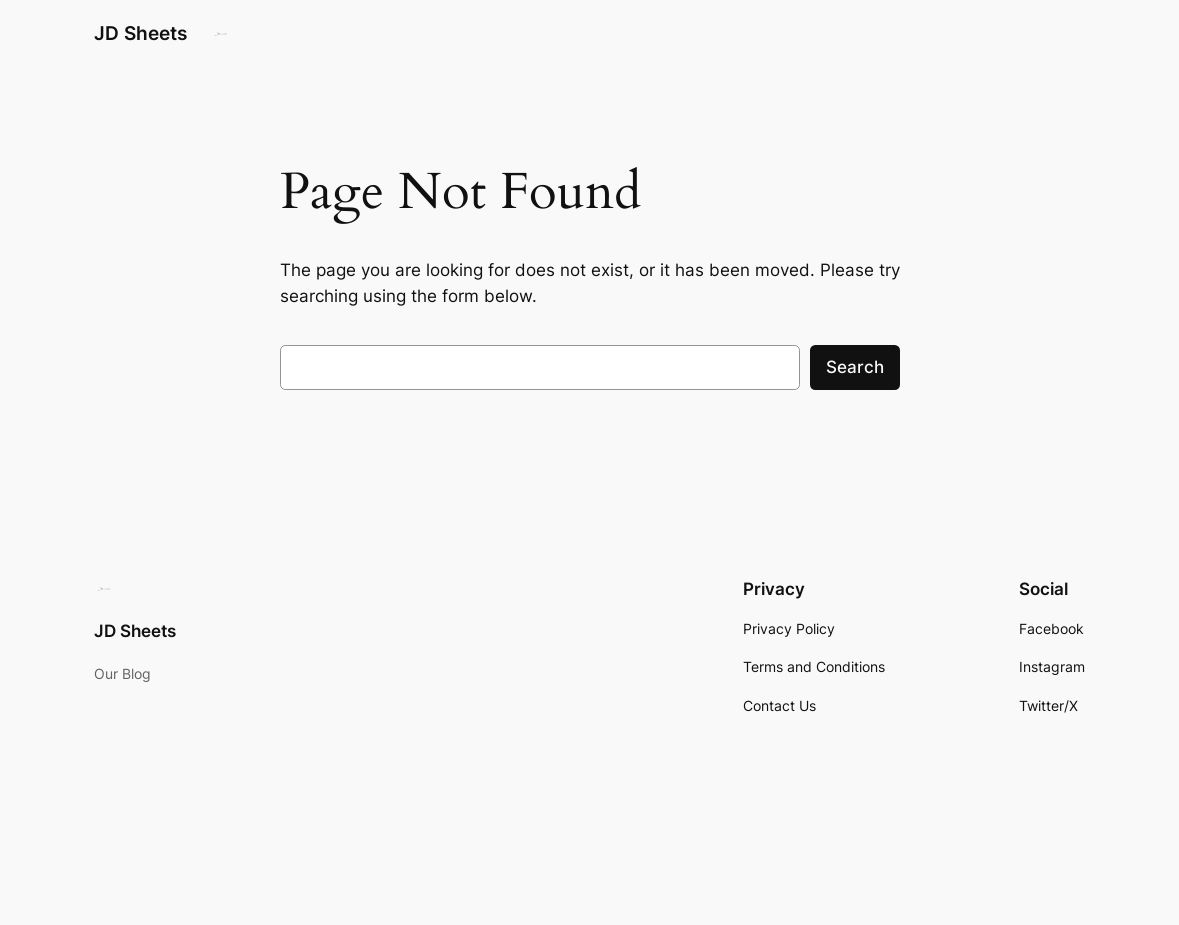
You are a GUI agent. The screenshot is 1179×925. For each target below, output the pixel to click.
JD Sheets (140, 33)
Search (855, 367)
